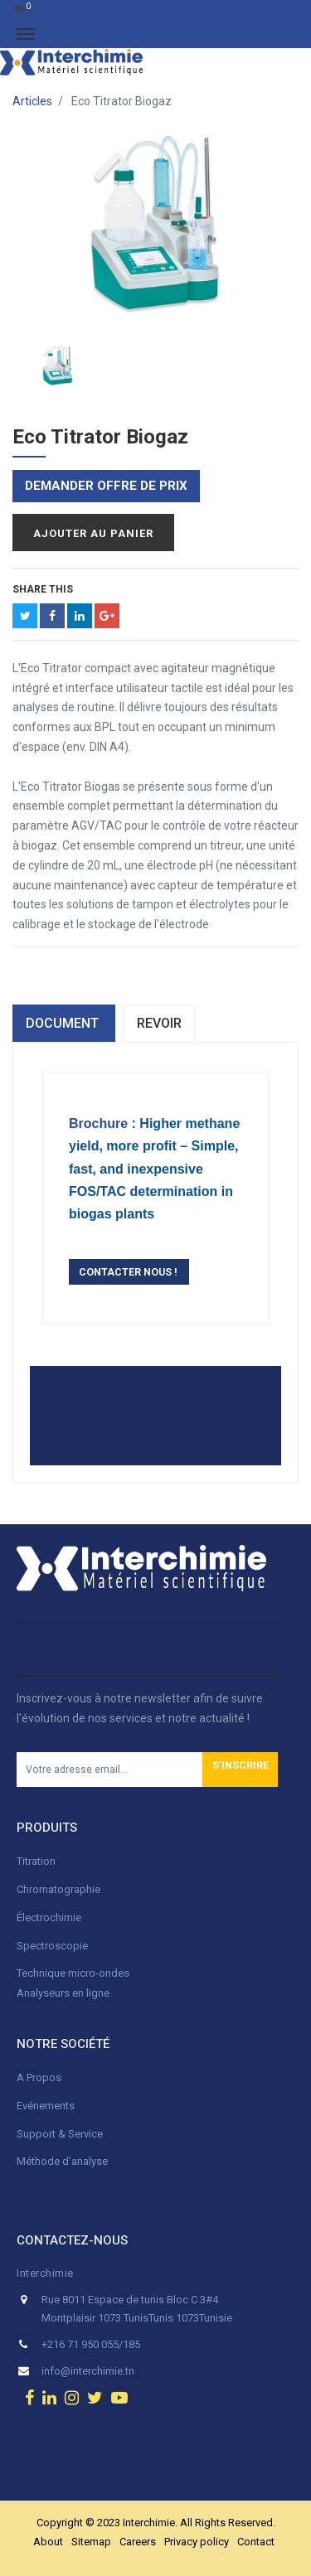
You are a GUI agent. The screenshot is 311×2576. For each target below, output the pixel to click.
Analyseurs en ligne (63, 1993)
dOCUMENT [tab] (64, 1023)
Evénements (46, 2105)
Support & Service (60, 2134)
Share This (42, 589)
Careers (137, 2541)
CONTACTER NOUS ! (129, 1272)
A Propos (40, 2077)
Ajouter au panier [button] (93, 533)
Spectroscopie (52, 1945)
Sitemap (91, 2541)
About (48, 2541)
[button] (240, 1769)
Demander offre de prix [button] (106, 485)
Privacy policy (196, 2541)
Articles (32, 101)
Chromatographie (58, 1889)
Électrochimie (49, 1917)
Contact (256, 2541)
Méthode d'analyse (62, 2161)
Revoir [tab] (159, 1023)
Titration (36, 1861)
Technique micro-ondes (73, 1973)
